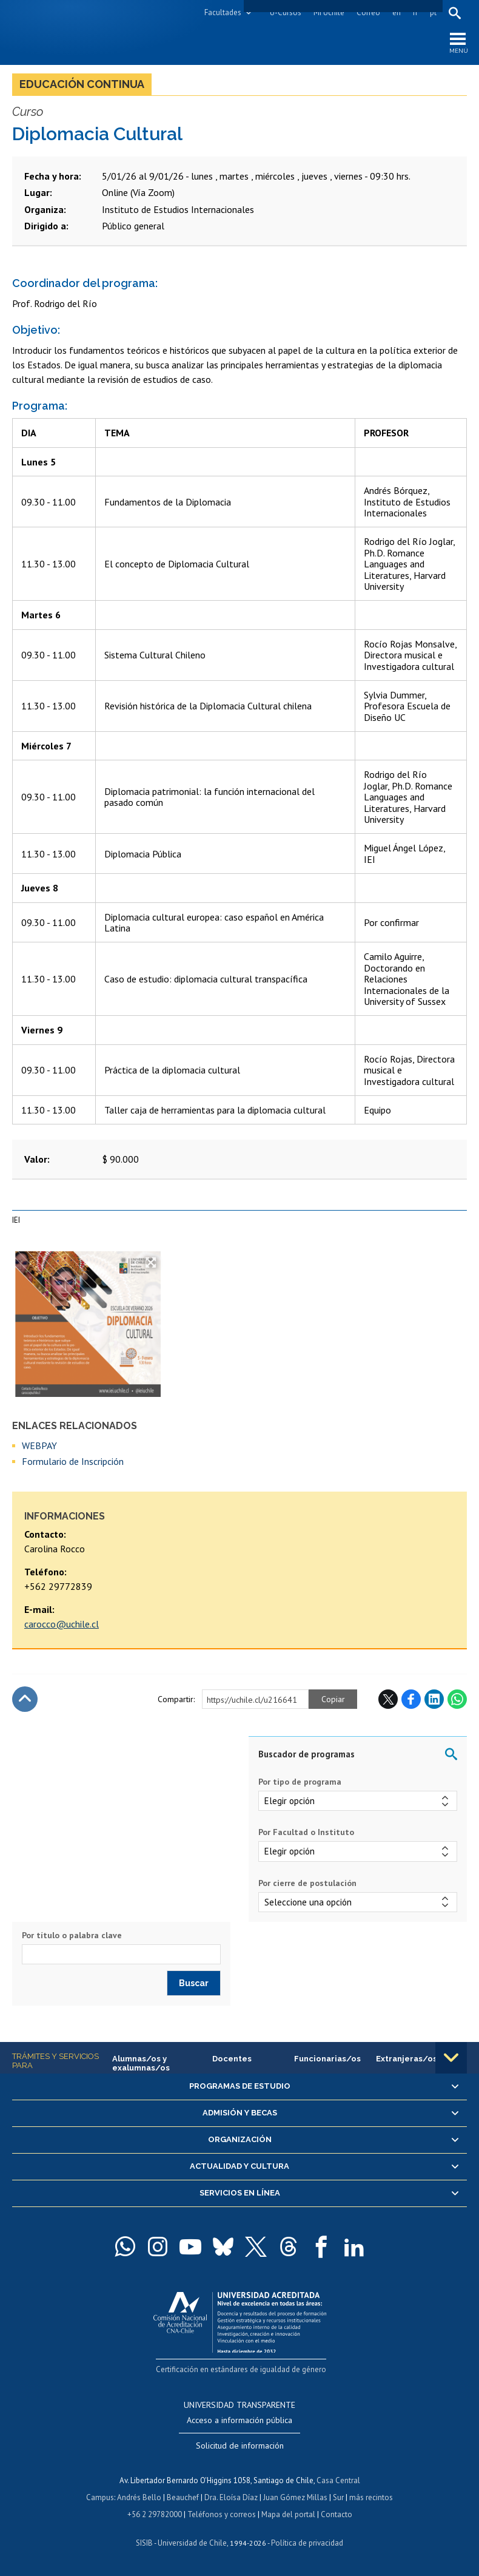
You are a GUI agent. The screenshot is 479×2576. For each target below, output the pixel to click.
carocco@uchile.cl (61, 1624)
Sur (338, 2497)
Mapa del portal (288, 2514)
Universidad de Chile (192, 2543)
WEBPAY (39, 1445)
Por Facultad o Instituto (306, 1832)
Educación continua (81, 84)
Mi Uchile (328, 12)
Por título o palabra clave (72, 1935)
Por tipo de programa (299, 1781)
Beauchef (183, 2497)
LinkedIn (434, 1699)
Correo (368, 12)
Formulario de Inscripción (73, 1461)
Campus (100, 2497)
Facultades (222, 12)
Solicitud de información (240, 2445)
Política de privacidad (307, 2543)
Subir (25, 1699)
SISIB (144, 2543)
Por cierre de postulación (307, 1883)
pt (433, 12)
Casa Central (338, 2480)
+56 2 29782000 (154, 2514)
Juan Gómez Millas (295, 2497)
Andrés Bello (139, 2497)
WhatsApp (457, 1699)
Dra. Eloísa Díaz (231, 2497)
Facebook (411, 1699)
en (396, 12)
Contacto (336, 2514)
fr (415, 12)
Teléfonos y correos (221, 2514)
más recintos (371, 2497)
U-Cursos (285, 12)
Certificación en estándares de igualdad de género (241, 2369)
